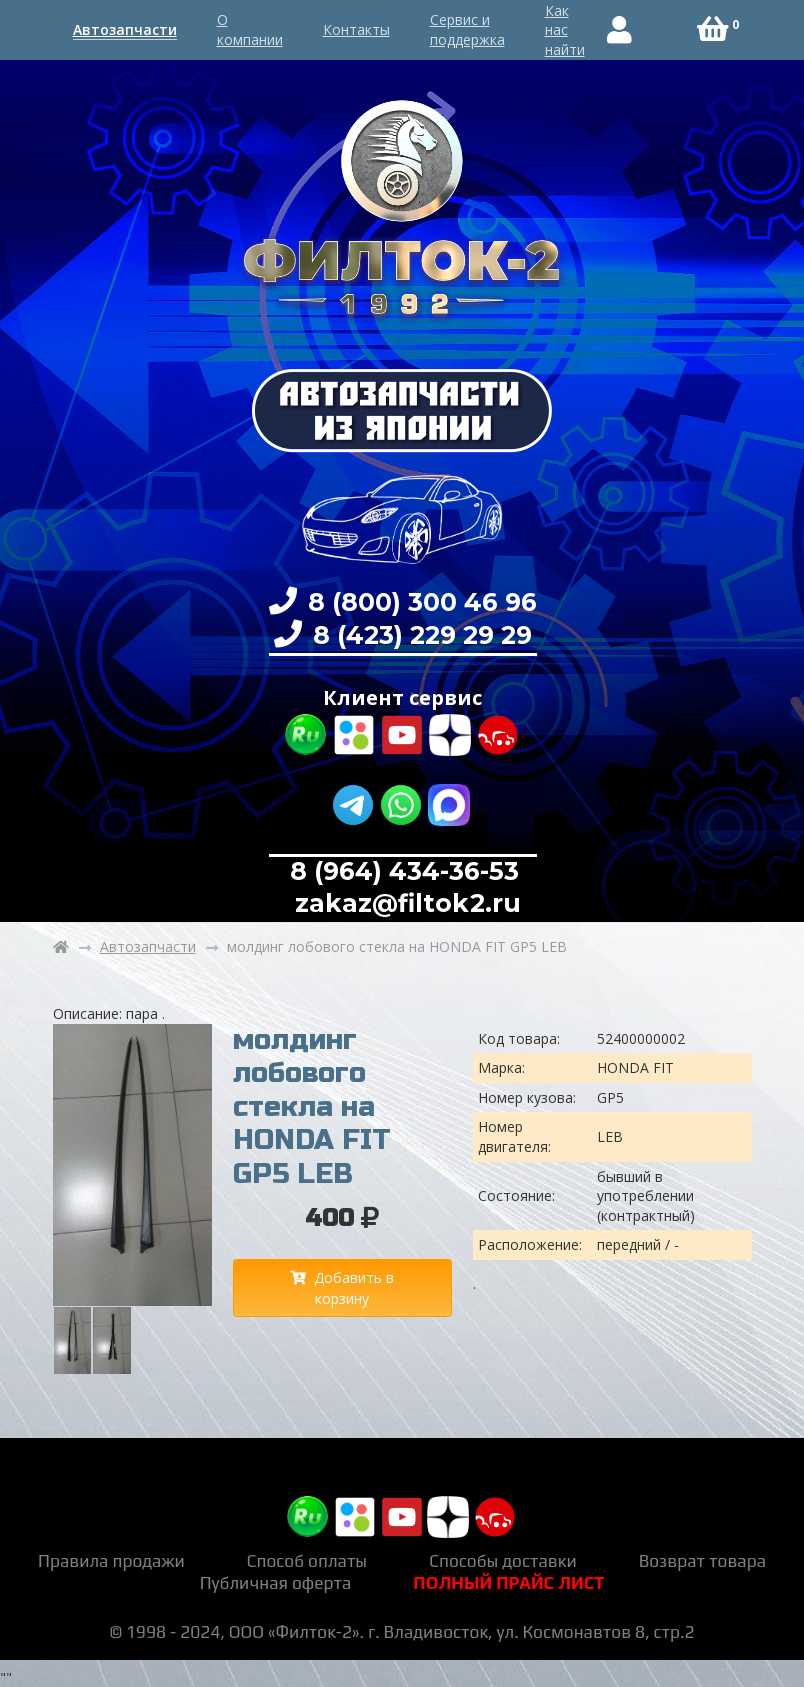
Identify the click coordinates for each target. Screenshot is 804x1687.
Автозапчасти (125, 29)
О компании (250, 29)
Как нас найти (565, 30)
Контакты (356, 29)
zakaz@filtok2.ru (404, 903)
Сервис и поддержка (467, 29)
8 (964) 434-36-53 (404, 871)
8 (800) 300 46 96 (419, 602)
